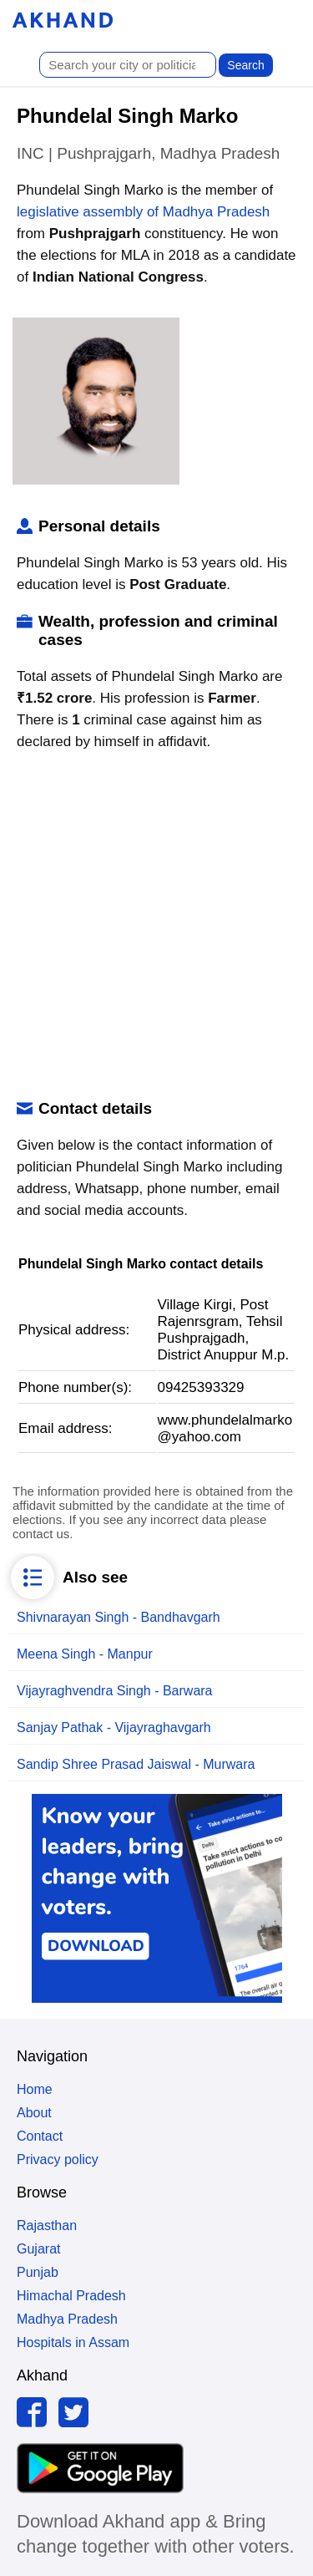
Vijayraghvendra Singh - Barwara (115, 1691)
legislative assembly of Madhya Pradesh (143, 212)
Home (35, 2089)
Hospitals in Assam (73, 2342)
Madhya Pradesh (67, 2319)
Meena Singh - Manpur (85, 1654)
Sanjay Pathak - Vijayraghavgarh (114, 1727)
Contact (40, 2136)
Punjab (37, 2272)
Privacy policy (57, 2159)
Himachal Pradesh (71, 2296)
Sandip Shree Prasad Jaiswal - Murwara (136, 1764)
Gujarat (38, 2249)
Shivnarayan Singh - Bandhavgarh (118, 1617)
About (34, 2113)
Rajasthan (47, 2225)
